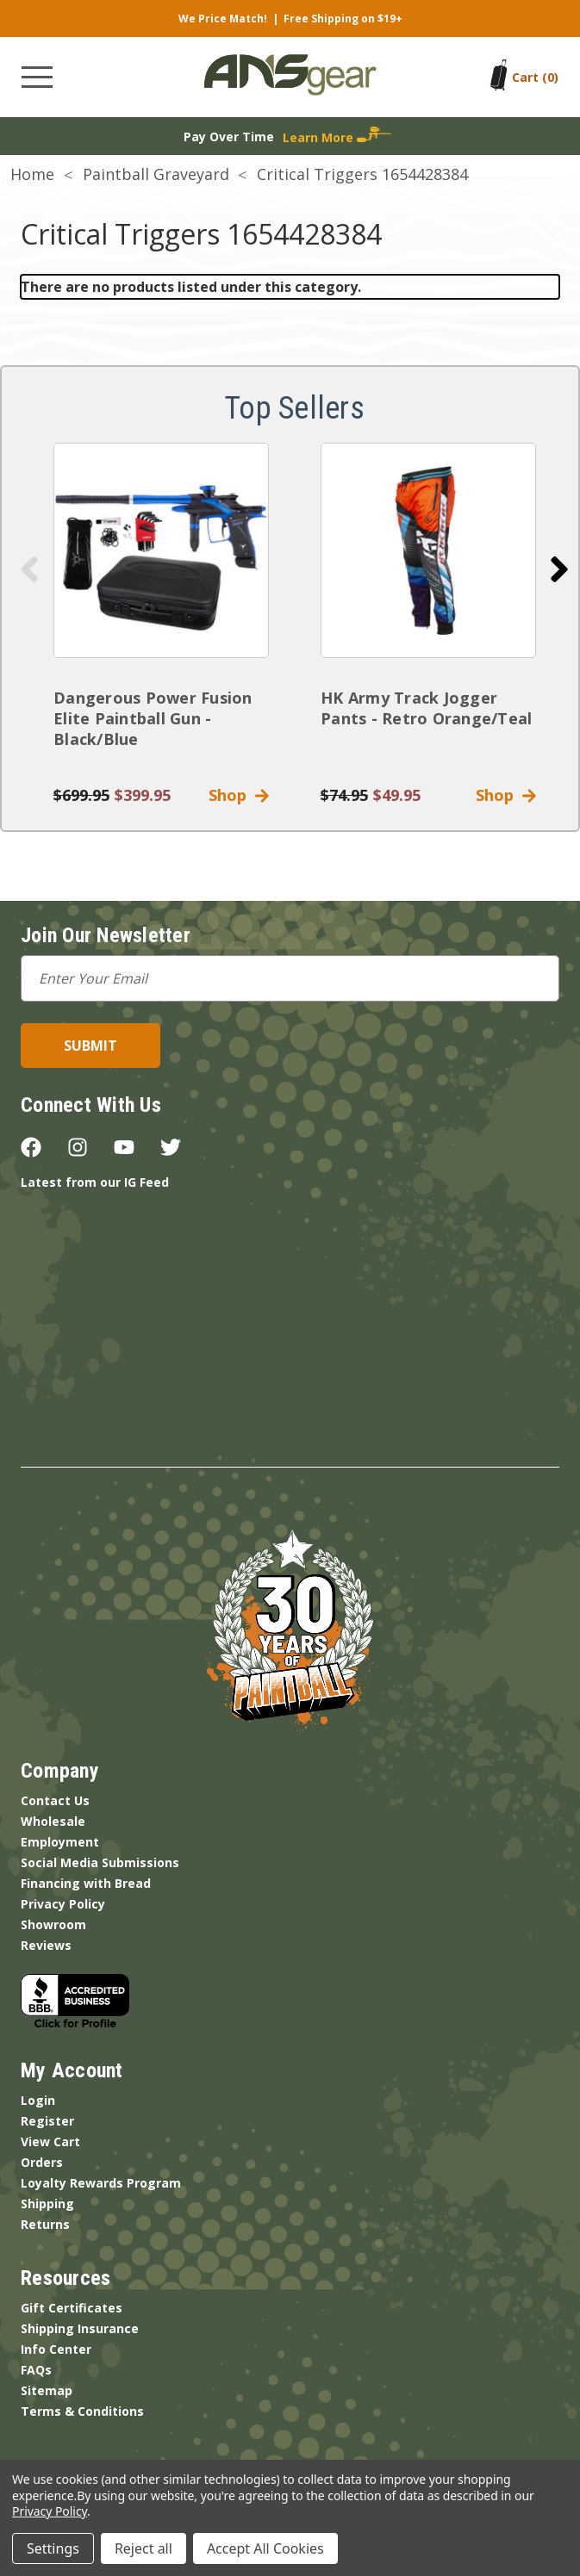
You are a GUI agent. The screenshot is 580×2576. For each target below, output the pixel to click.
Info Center (56, 2349)
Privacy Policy (63, 1904)
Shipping (47, 2203)
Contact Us (55, 1800)
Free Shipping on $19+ (343, 18)
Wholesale (53, 1821)
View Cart (50, 2141)
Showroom (53, 1924)
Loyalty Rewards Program (101, 2183)
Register (47, 2121)
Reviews (46, 1945)
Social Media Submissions (100, 1862)
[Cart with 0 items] (535, 77)
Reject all (143, 2548)
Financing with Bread (86, 1883)
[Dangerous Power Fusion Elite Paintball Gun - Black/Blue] (161, 550)
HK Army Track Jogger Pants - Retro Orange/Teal (426, 708)
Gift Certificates (71, 2308)
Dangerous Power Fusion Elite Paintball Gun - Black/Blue (153, 718)
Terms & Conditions (82, 2411)
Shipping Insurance (80, 2328)
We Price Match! (222, 18)
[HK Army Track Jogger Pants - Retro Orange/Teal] (428, 550)
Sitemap (46, 2390)
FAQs (36, 2370)
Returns (45, 2224)
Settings (53, 2548)
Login (38, 2100)
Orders (42, 2162)
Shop (239, 795)
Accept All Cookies (265, 2548)
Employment (60, 1842)
